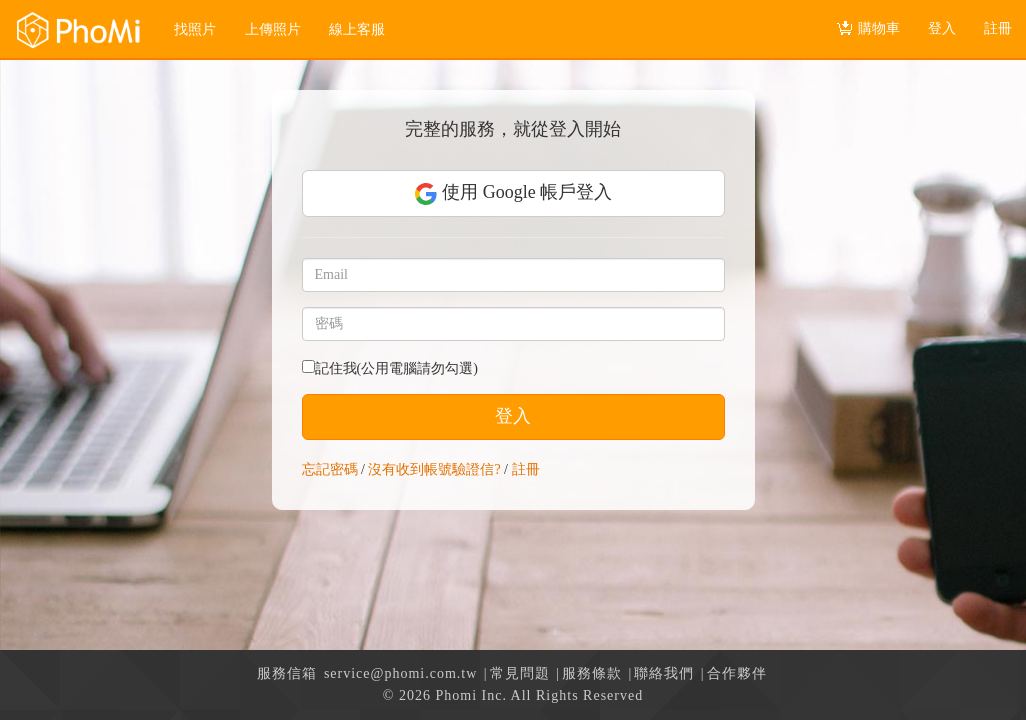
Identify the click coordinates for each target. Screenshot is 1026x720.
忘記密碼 (330, 469)
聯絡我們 (664, 673)
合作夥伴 (737, 673)
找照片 (195, 29)
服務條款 (592, 673)
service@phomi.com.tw (400, 673)
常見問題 (520, 673)
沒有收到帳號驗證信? (434, 469)
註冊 (526, 469)
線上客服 (357, 29)
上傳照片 (273, 29)
